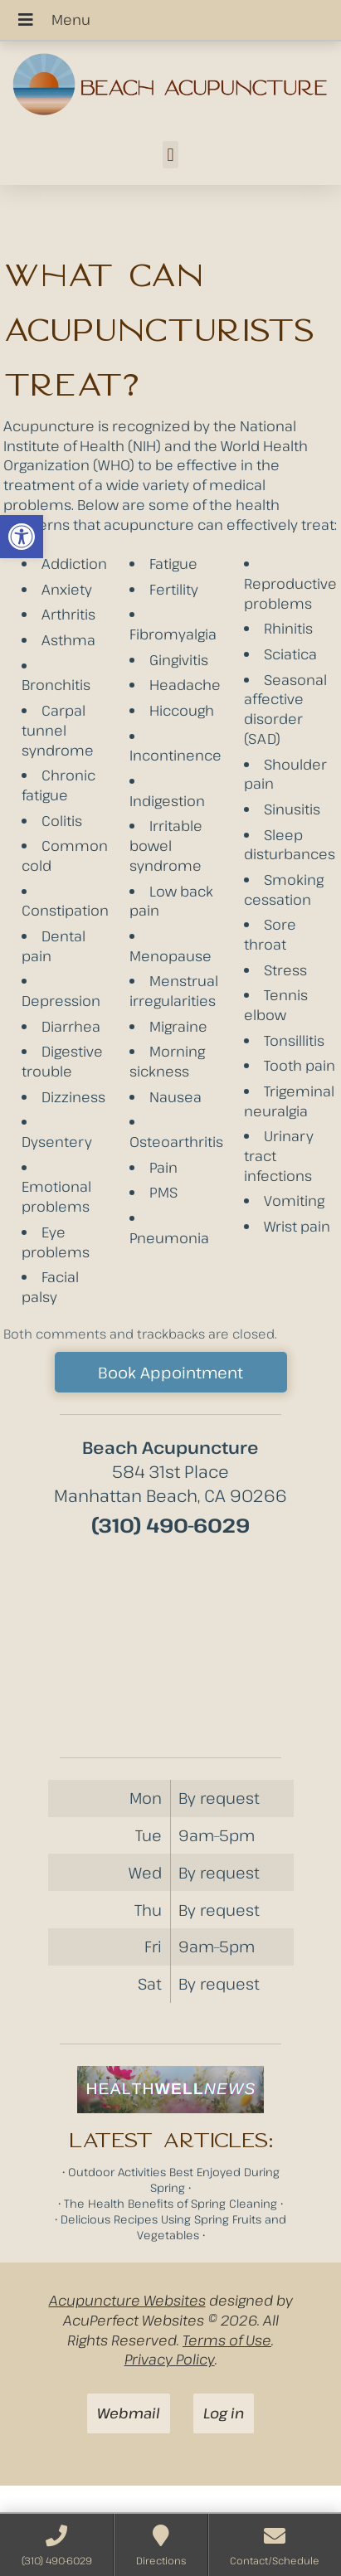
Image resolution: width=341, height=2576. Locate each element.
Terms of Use (227, 2340)
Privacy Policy (169, 2359)
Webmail (128, 2413)
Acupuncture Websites (127, 2300)
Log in (223, 2413)
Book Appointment (170, 1372)
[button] (21, 536)
